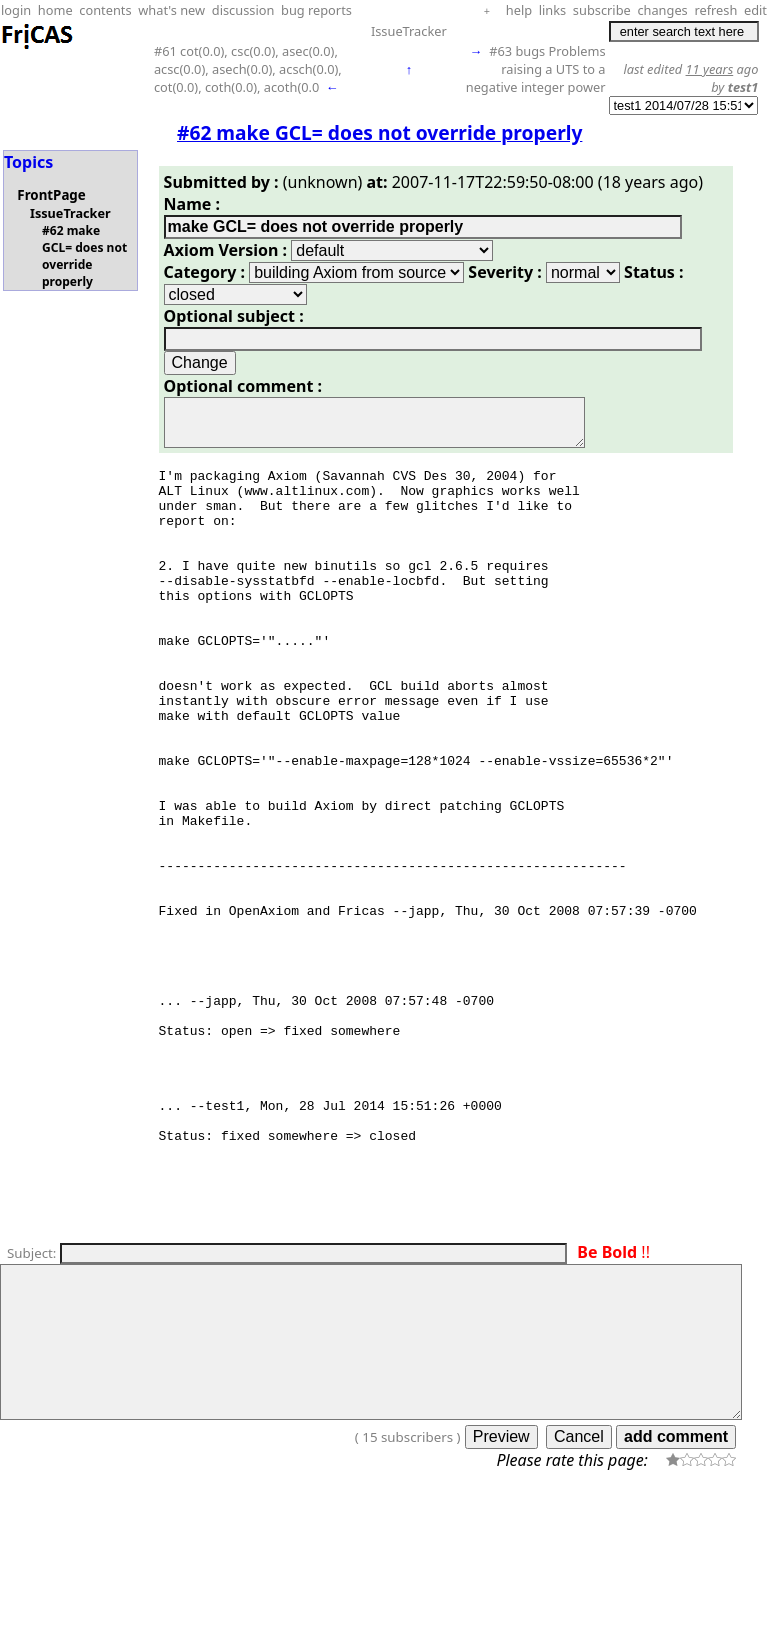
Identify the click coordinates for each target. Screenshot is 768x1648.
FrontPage (51, 195)
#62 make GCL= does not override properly (84, 256)
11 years (710, 69)
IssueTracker (409, 31)
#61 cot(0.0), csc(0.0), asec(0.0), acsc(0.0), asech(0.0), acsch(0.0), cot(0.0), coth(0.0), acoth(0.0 (248, 69)
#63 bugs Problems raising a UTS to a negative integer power (536, 69)
